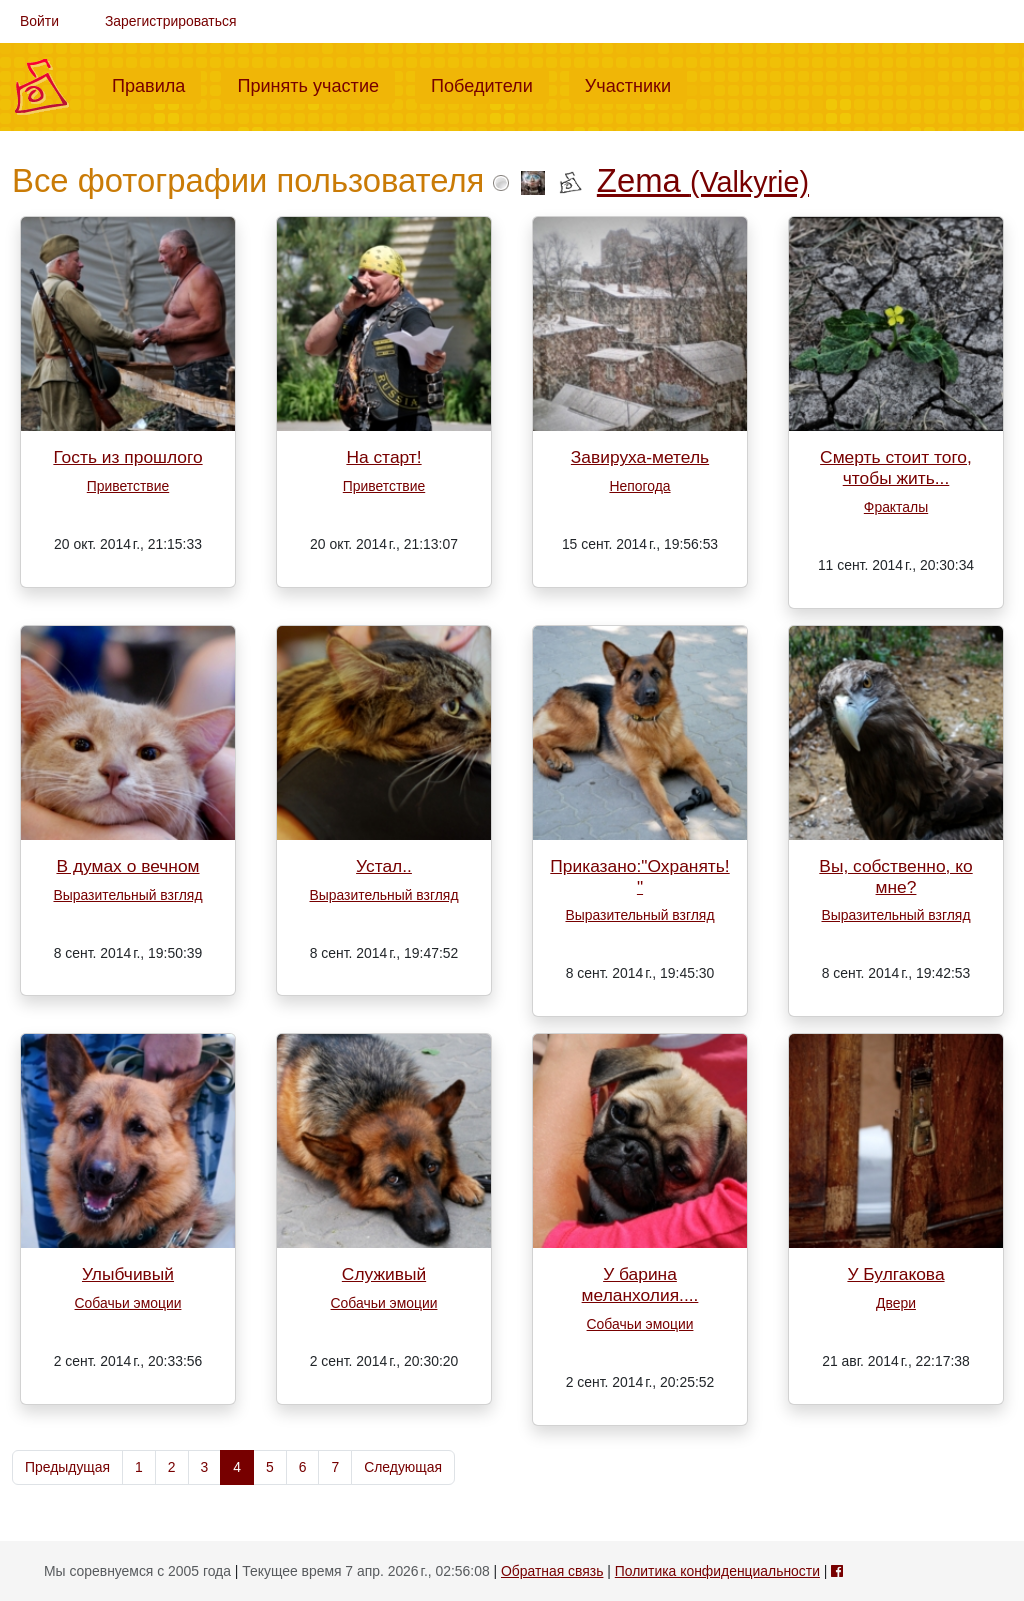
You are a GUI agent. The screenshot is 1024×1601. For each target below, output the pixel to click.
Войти (39, 21)
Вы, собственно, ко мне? (895, 876)
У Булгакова (895, 1274)
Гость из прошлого (127, 457)
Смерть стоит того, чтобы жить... (896, 467)
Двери (896, 1303)
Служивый (384, 1274)
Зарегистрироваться (171, 21)
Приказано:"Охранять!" (639, 876)
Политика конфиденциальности (717, 1571)
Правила (156, 84)
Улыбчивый (128, 1274)
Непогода (639, 486)
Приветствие (128, 486)
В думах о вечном (127, 866)
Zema (703, 180)
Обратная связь (552, 1571)
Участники (636, 84)
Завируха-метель (640, 457)
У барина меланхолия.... (640, 1284)
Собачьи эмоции (128, 1303)
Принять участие (316, 84)
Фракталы (896, 507)
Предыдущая (67, 1467)
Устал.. (384, 866)
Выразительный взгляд (127, 895)
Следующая (403, 1467)
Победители (490, 84)
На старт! (383, 457)
